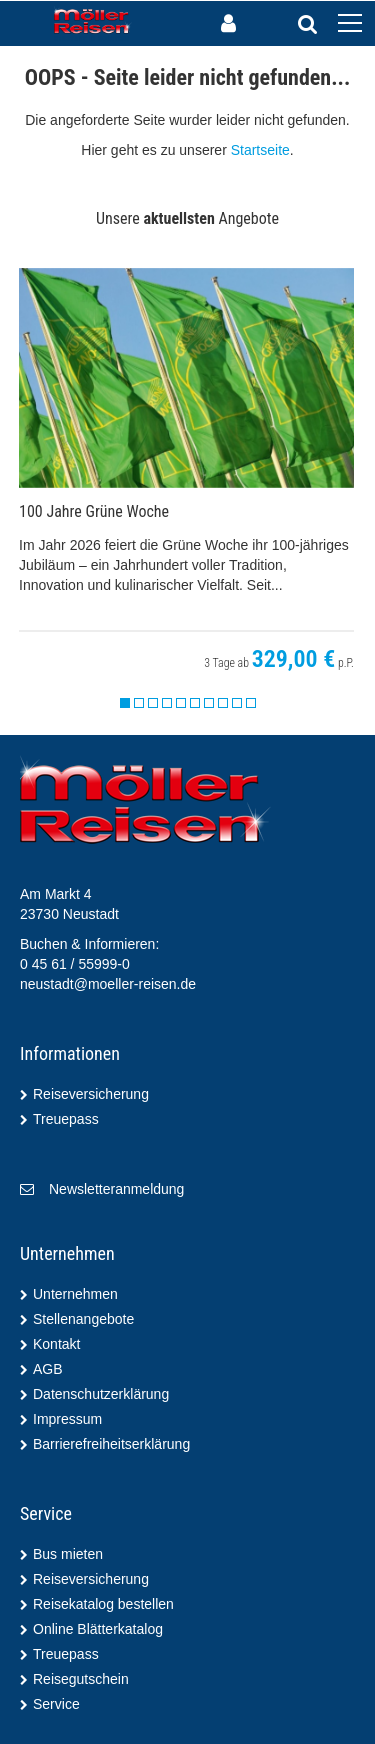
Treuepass (66, 1119)
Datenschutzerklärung (101, 1394)
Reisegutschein (81, 1679)
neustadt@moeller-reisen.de (108, 984)
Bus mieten (68, 1554)
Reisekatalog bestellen (103, 1604)
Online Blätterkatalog (98, 1629)
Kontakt (56, 1344)
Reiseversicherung (91, 1094)
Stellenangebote (83, 1319)
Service (56, 1704)
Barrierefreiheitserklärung (111, 1444)
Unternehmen (75, 1294)
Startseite (260, 150)
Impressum (67, 1419)
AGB (48, 1369)
